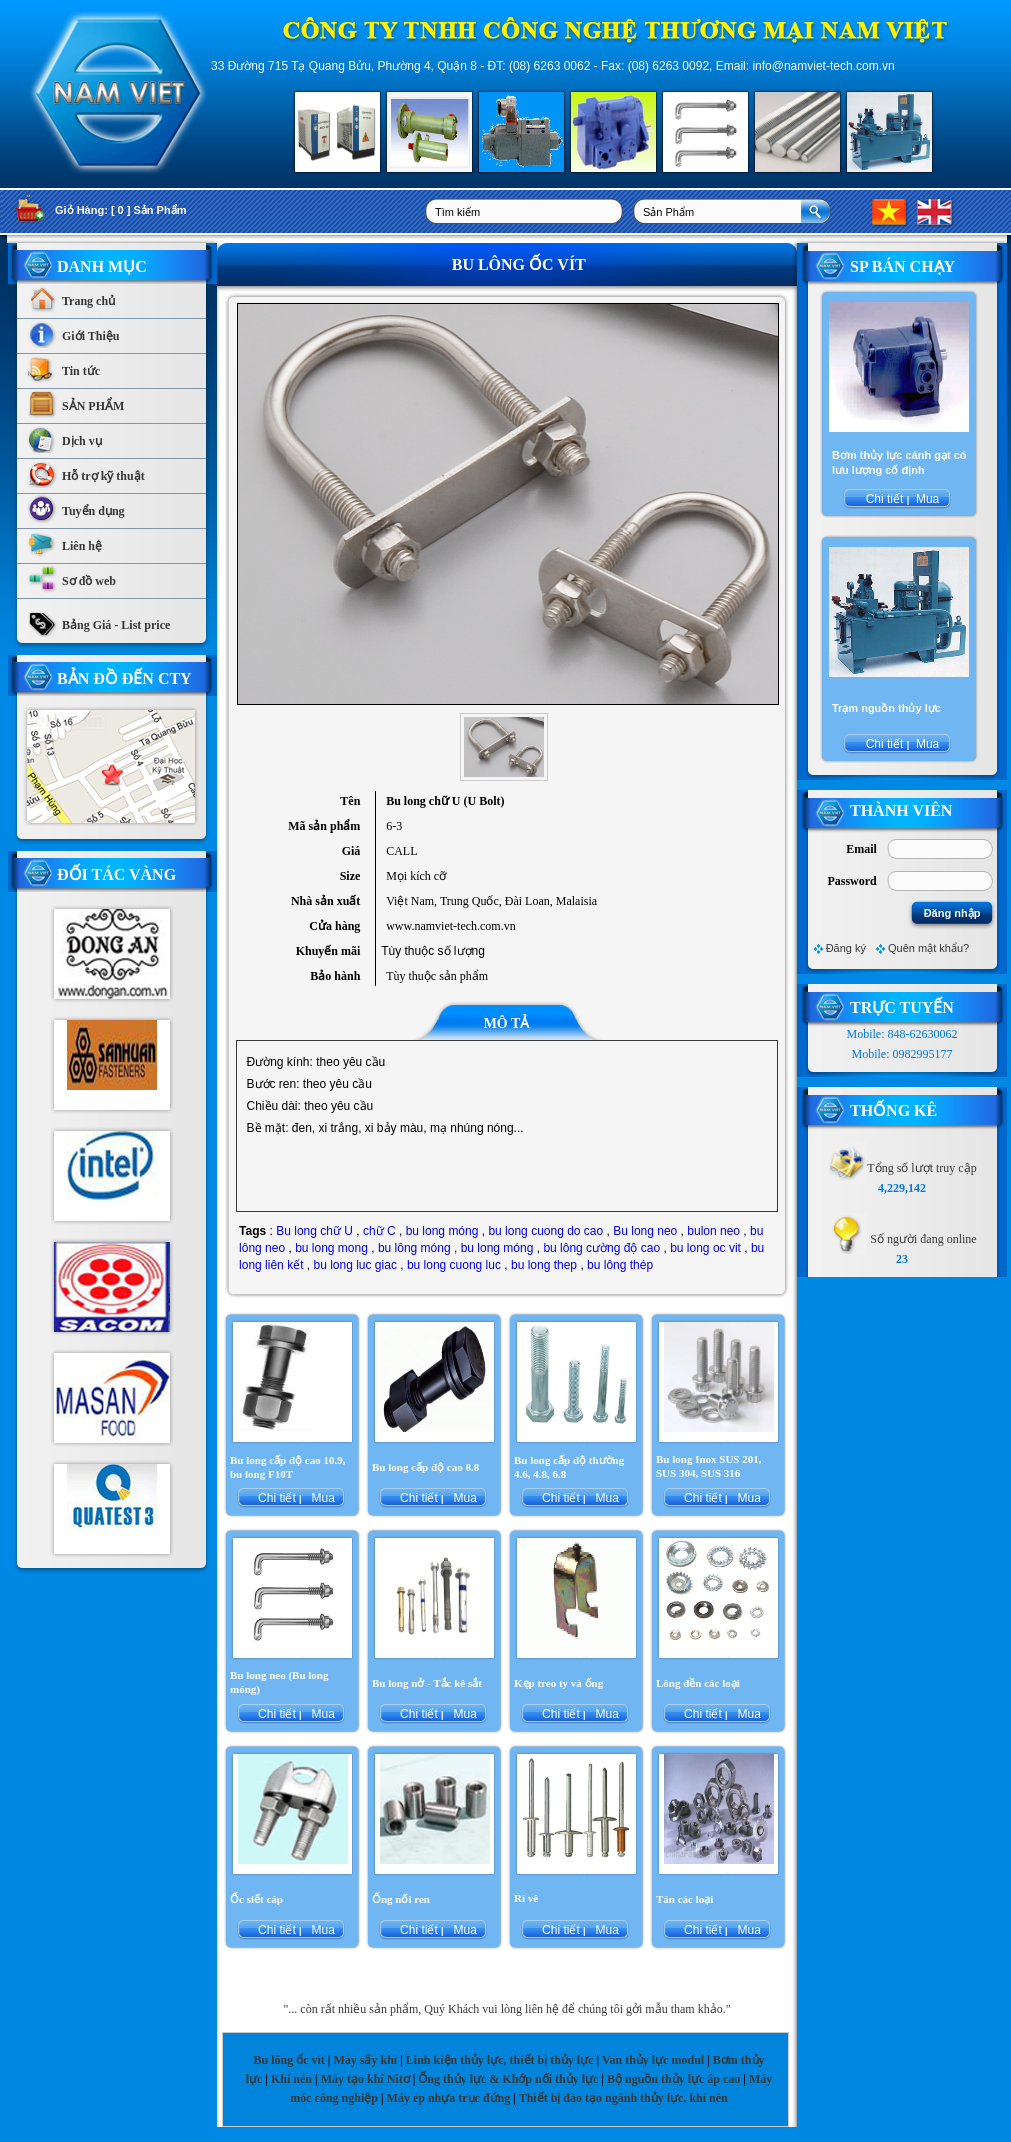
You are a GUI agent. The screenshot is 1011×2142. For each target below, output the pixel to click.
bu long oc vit (705, 1248)
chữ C (379, 1231)
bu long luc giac (354, 1265)
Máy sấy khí (365, 2060)
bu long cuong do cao (545, 1231)
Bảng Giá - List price (98, 620)
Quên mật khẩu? (928, 948)
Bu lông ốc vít (288, 2060)
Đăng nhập (952, 913)
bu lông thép (620, 1265)
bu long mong (331, 1248)
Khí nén (291, 2079)
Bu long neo (645, 1231)
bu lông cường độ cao (601, 1248)
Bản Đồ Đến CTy (124, 678)
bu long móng (442, 1231)
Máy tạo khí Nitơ (367, 2079)
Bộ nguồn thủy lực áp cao (673, 2079)
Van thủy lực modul (653, 2060)
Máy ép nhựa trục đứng (449, 2098)
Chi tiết (277, 1498)
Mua (321, 1498)
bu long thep (544, 1265)
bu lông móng (414, 1248)
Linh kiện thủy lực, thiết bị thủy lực (500, 2060)
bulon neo (713, 1231)
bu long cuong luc (454, 1265)
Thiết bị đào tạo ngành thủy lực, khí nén (623, 2098)
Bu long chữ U (314, 1231)
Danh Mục (102, 266)
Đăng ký (846, 948)
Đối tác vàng (116, 874)
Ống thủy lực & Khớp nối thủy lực (508, 2079)
